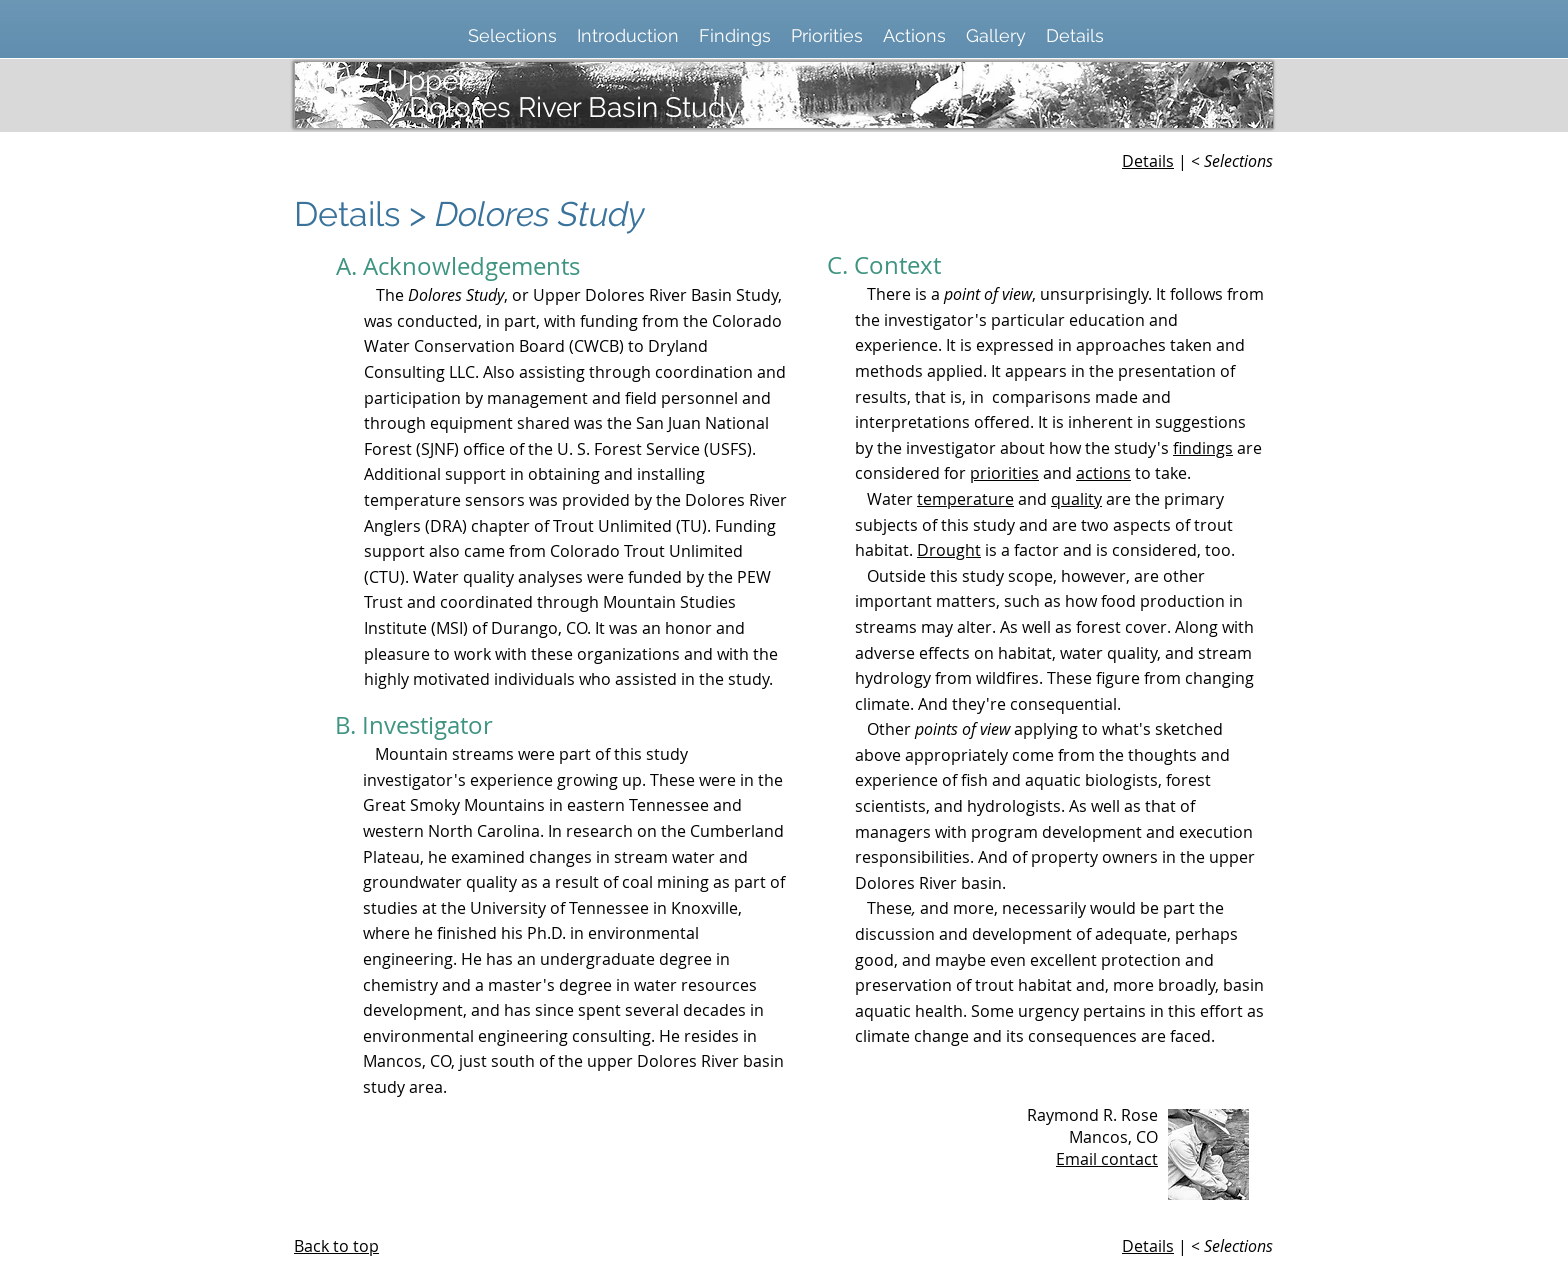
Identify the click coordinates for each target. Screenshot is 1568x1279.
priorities (1004, 473)
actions (1103, 473)
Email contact (1107, 1159)
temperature (965, 499)
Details (1148, 161)
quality (1076, 499)
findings (1203, 448)
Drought (949, 550)
